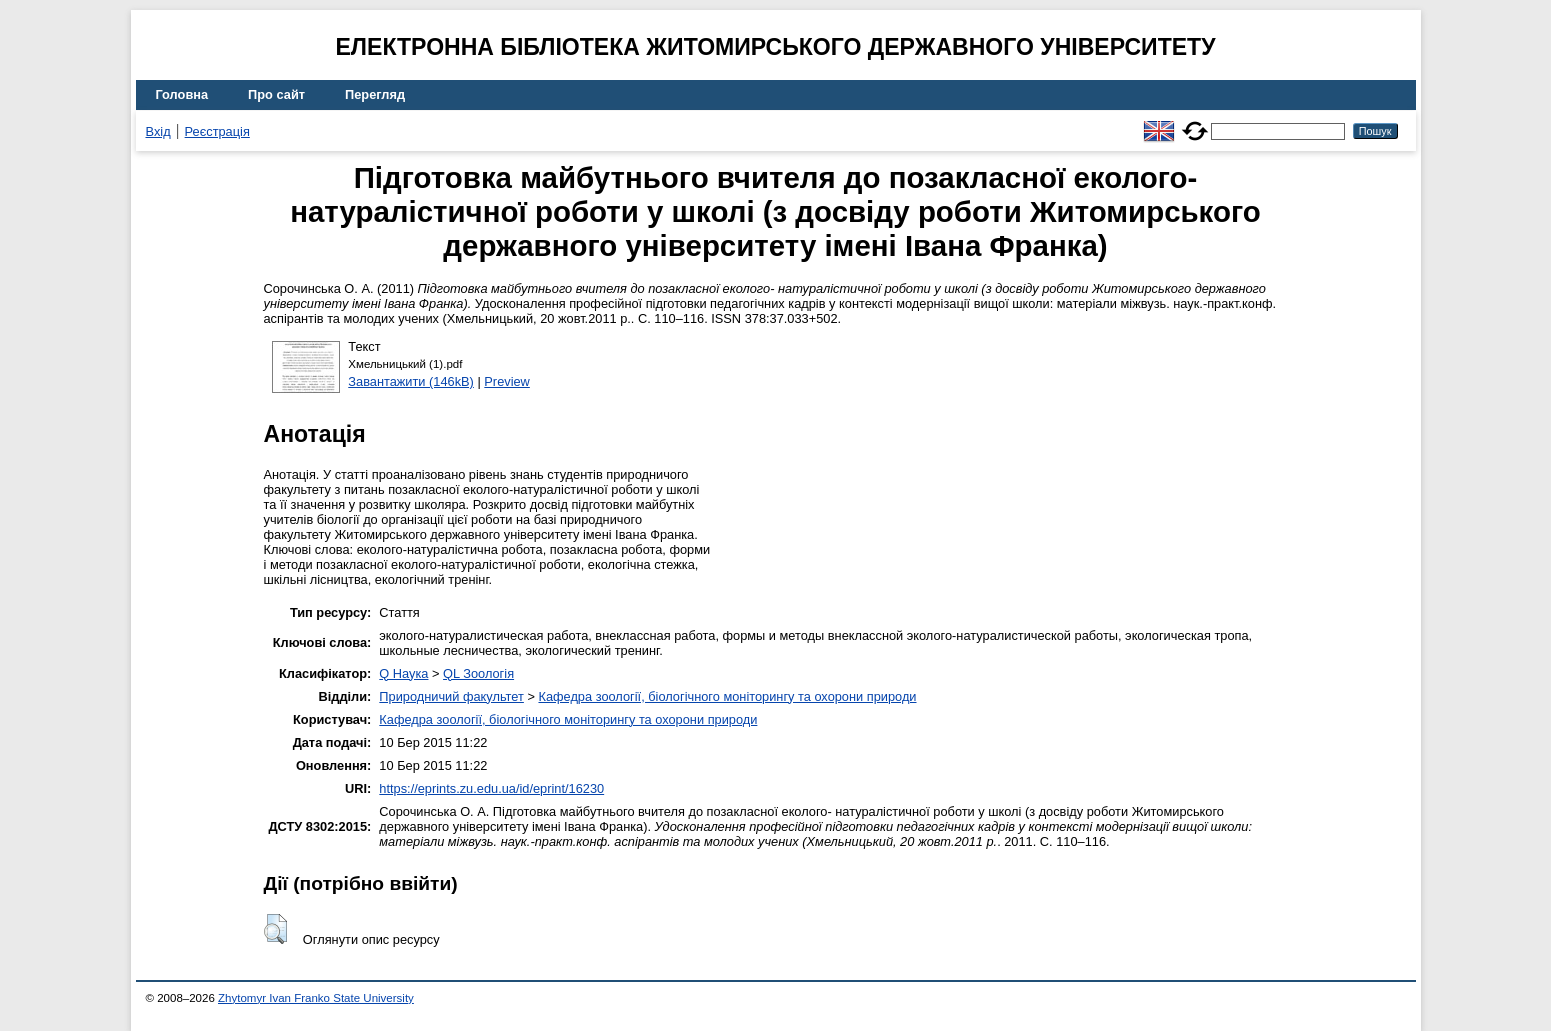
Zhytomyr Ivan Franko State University (316, 998)
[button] (275, 929)
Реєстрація (217, 131)
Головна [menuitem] (182, 94)
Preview (507, 381)
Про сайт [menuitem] (276, 94)
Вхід (158, 131)
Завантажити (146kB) (411, 381)
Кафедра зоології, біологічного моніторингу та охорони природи (727, 696)
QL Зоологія (478, 673)
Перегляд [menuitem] (375, 94)
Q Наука (403, 673)
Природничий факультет (451, 696)
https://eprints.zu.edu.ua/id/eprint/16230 (491, 788)
